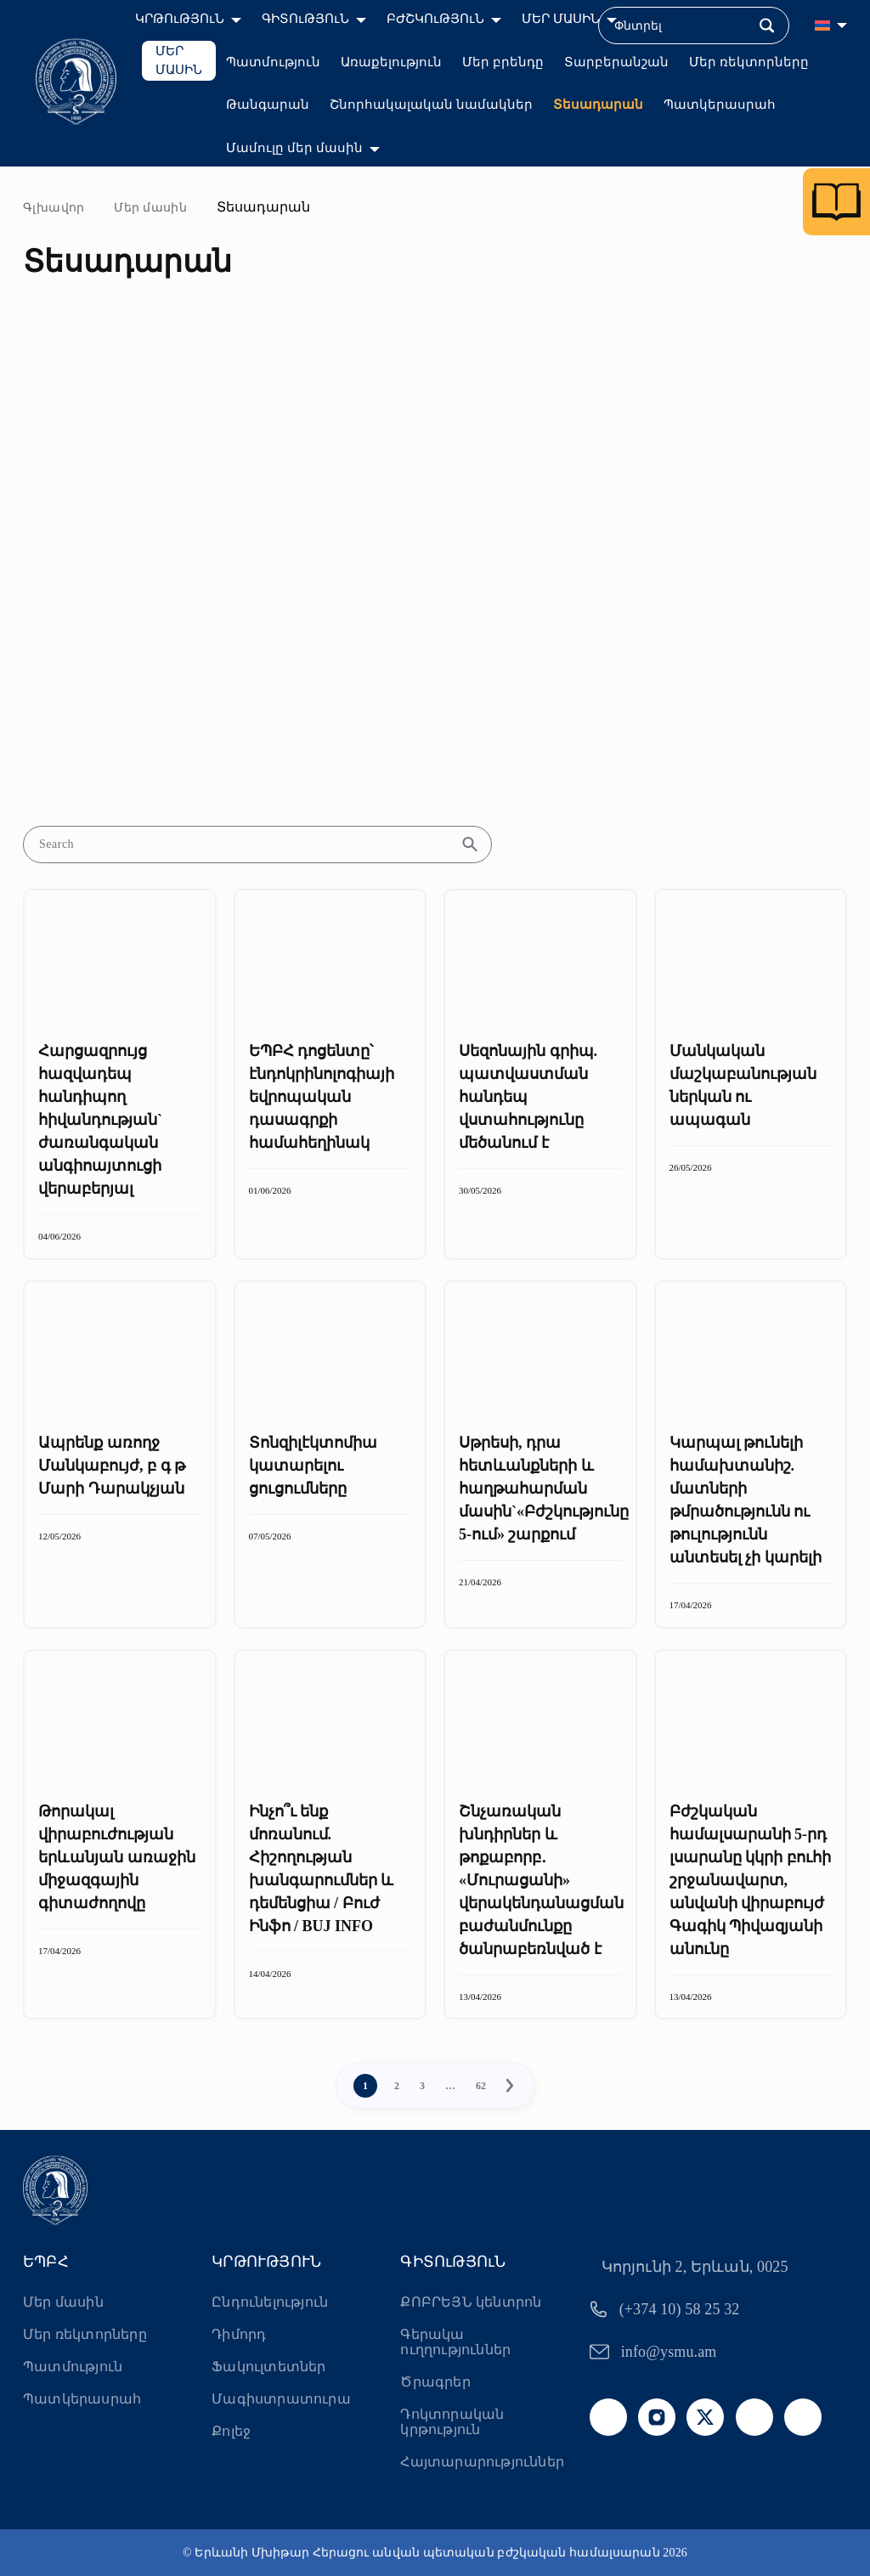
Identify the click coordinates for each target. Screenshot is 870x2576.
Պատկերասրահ (720, 104)
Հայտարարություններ (481, 2462)
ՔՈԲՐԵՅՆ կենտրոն (470, 2302)
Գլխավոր (54, 207)
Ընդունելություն (270, 2302)
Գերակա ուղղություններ (455, 2342)
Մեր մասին (150, 207)
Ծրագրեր (435, 2382)
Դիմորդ (239, 2334)
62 (481, 2086)
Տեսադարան (598, 104)
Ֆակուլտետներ (268, 2366)
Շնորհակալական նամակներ (431, 104)
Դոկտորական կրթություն (452, 2422)
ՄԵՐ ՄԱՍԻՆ (178, 60)
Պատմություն (273, 62)
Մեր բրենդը (503, 62)
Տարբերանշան (616, 62)
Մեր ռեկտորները (749, 62)
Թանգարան (267, 104)
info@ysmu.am (669, 2351)
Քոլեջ (231, 2431)
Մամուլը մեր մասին (294, 148)
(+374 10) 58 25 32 (679, 2309)
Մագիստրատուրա (281, 2399)
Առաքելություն (391, 62)
